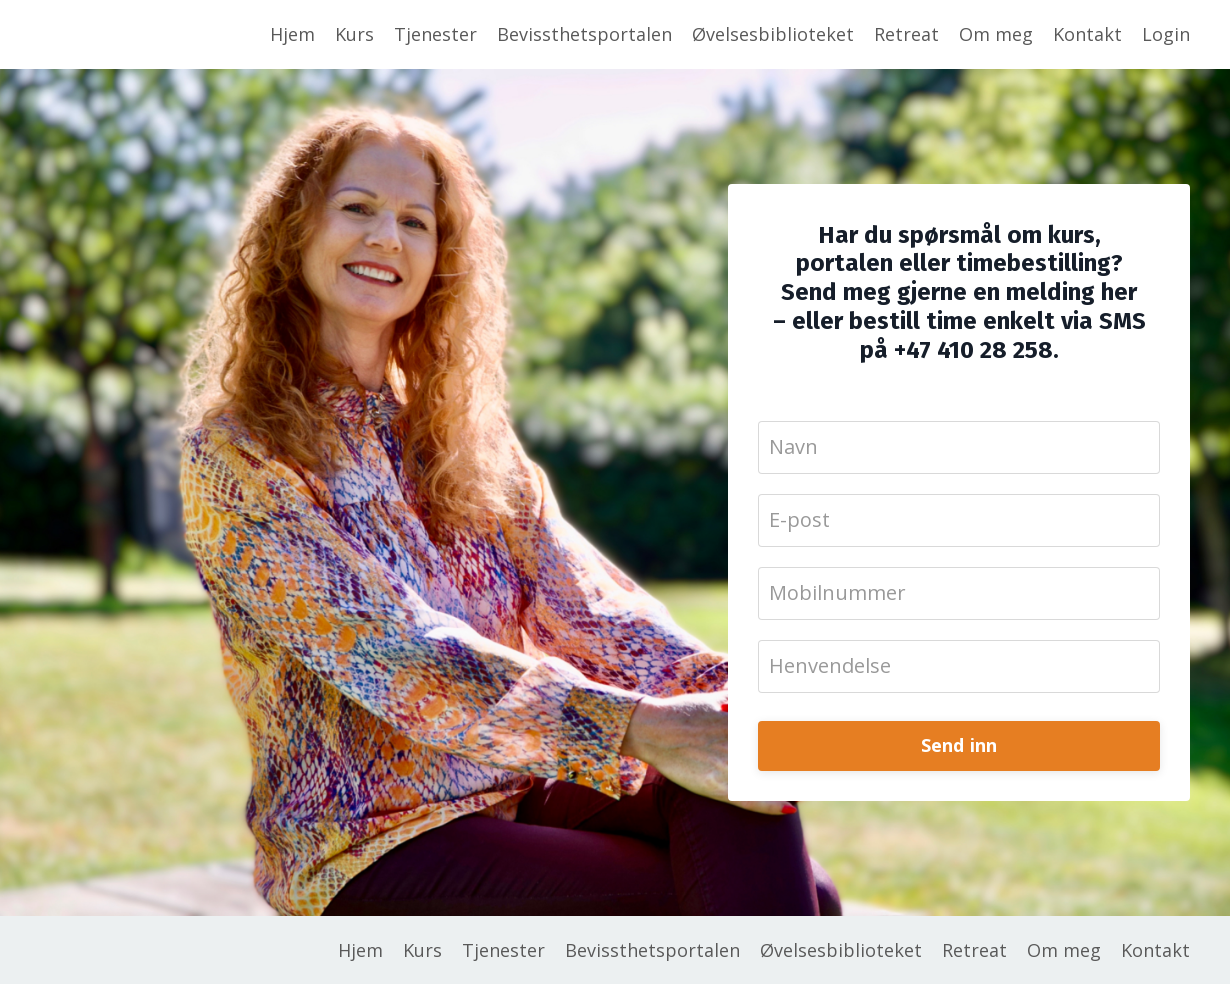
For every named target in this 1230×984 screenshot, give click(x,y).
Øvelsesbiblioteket (773, 34)
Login (1166, 34)
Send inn (959, 745)
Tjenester (435, 34)
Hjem (292, 34)
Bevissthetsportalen (584, 34)
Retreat (906, 34)
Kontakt (1087, 34)
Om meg (996, 34)
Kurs (354, 34)
